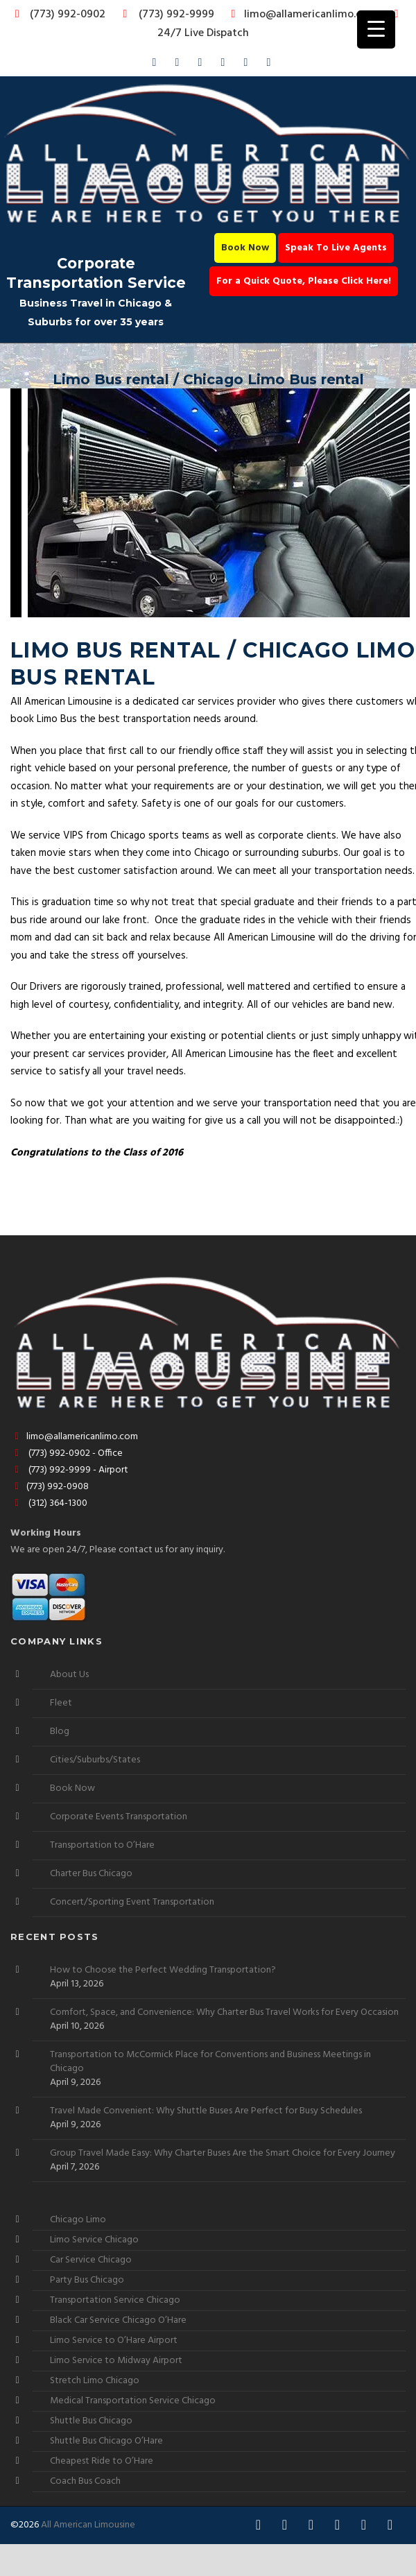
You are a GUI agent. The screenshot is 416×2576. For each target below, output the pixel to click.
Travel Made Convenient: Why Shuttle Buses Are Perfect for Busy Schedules (206, 2111)
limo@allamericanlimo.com (302, 15)
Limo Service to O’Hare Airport (113, 2341)
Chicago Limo (78, 2220)
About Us (69, 1675)
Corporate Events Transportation (118, 1817)
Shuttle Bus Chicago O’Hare (106, 2441)
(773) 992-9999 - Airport (69, 1470)
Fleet (61, 1703)
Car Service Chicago (91, 2260)
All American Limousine (88, 2525)
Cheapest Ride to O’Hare (101, 2461)
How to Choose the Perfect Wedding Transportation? (163, 1970)
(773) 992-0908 (49, 1487)
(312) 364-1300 (48, 1503)
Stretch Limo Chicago (94, 2381)
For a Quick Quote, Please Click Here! (303, 281)
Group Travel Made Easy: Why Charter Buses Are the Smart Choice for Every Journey (222, 2154)
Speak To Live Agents (336, 248)
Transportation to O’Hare (102, 1845)
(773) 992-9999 (165, 15)
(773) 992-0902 (57, 15)
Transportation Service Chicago (115, 2300)
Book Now (245, 248)
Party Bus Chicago (87, 2280)
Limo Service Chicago (94, 2240)
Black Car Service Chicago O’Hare (118, 2320)
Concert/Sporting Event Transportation (132, 1902)
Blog (59, 1732)
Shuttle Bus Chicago (91, 2421)
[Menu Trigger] (376, 29)
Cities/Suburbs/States (95, 1760)
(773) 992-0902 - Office (66, 1453)
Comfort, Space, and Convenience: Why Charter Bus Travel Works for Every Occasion (224, 2013)
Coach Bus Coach (85, 2481)
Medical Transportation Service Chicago (133, 2401)
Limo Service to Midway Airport (116, 2361)
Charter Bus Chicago (91, 1874)
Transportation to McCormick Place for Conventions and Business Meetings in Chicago (210, 2062)
